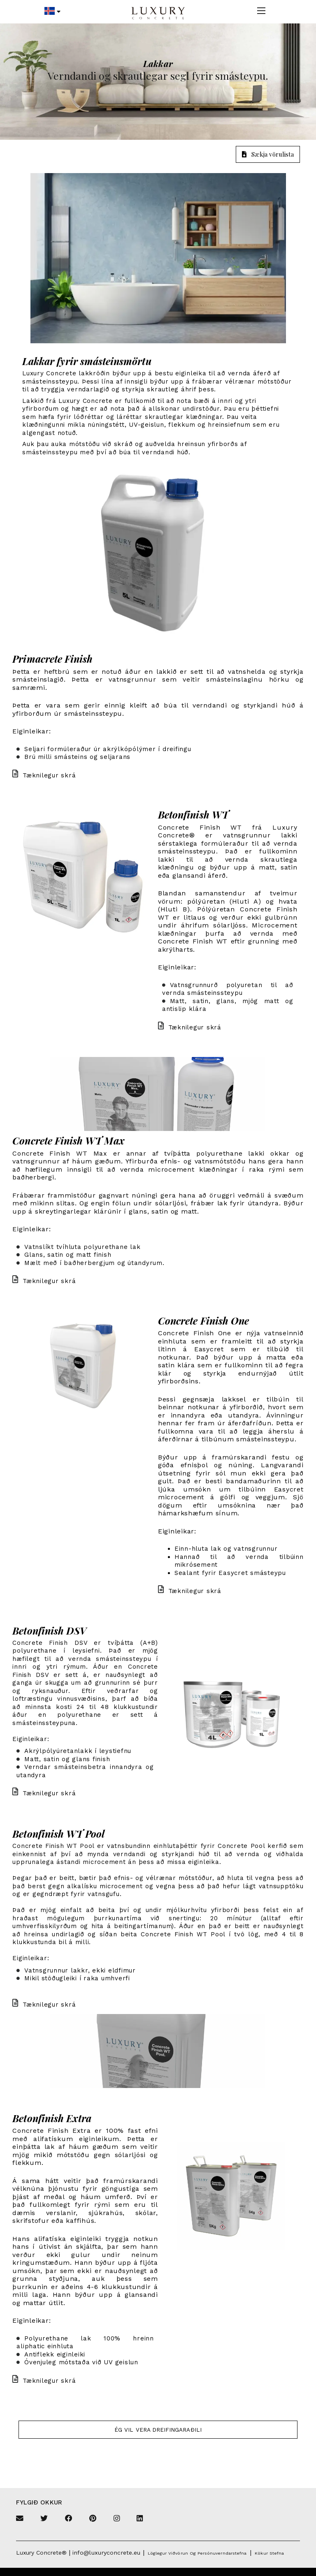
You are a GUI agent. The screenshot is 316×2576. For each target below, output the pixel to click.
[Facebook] (68, 2519)
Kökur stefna (269, 2553)
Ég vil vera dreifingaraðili (158, 2429)
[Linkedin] (140, 2519)
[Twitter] (44, 2519)
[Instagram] (117, 2519)
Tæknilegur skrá (44, 775)
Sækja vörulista (268, 154)
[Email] (19, 2519)
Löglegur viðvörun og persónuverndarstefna (197, 2553)
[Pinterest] (92, 2519)
